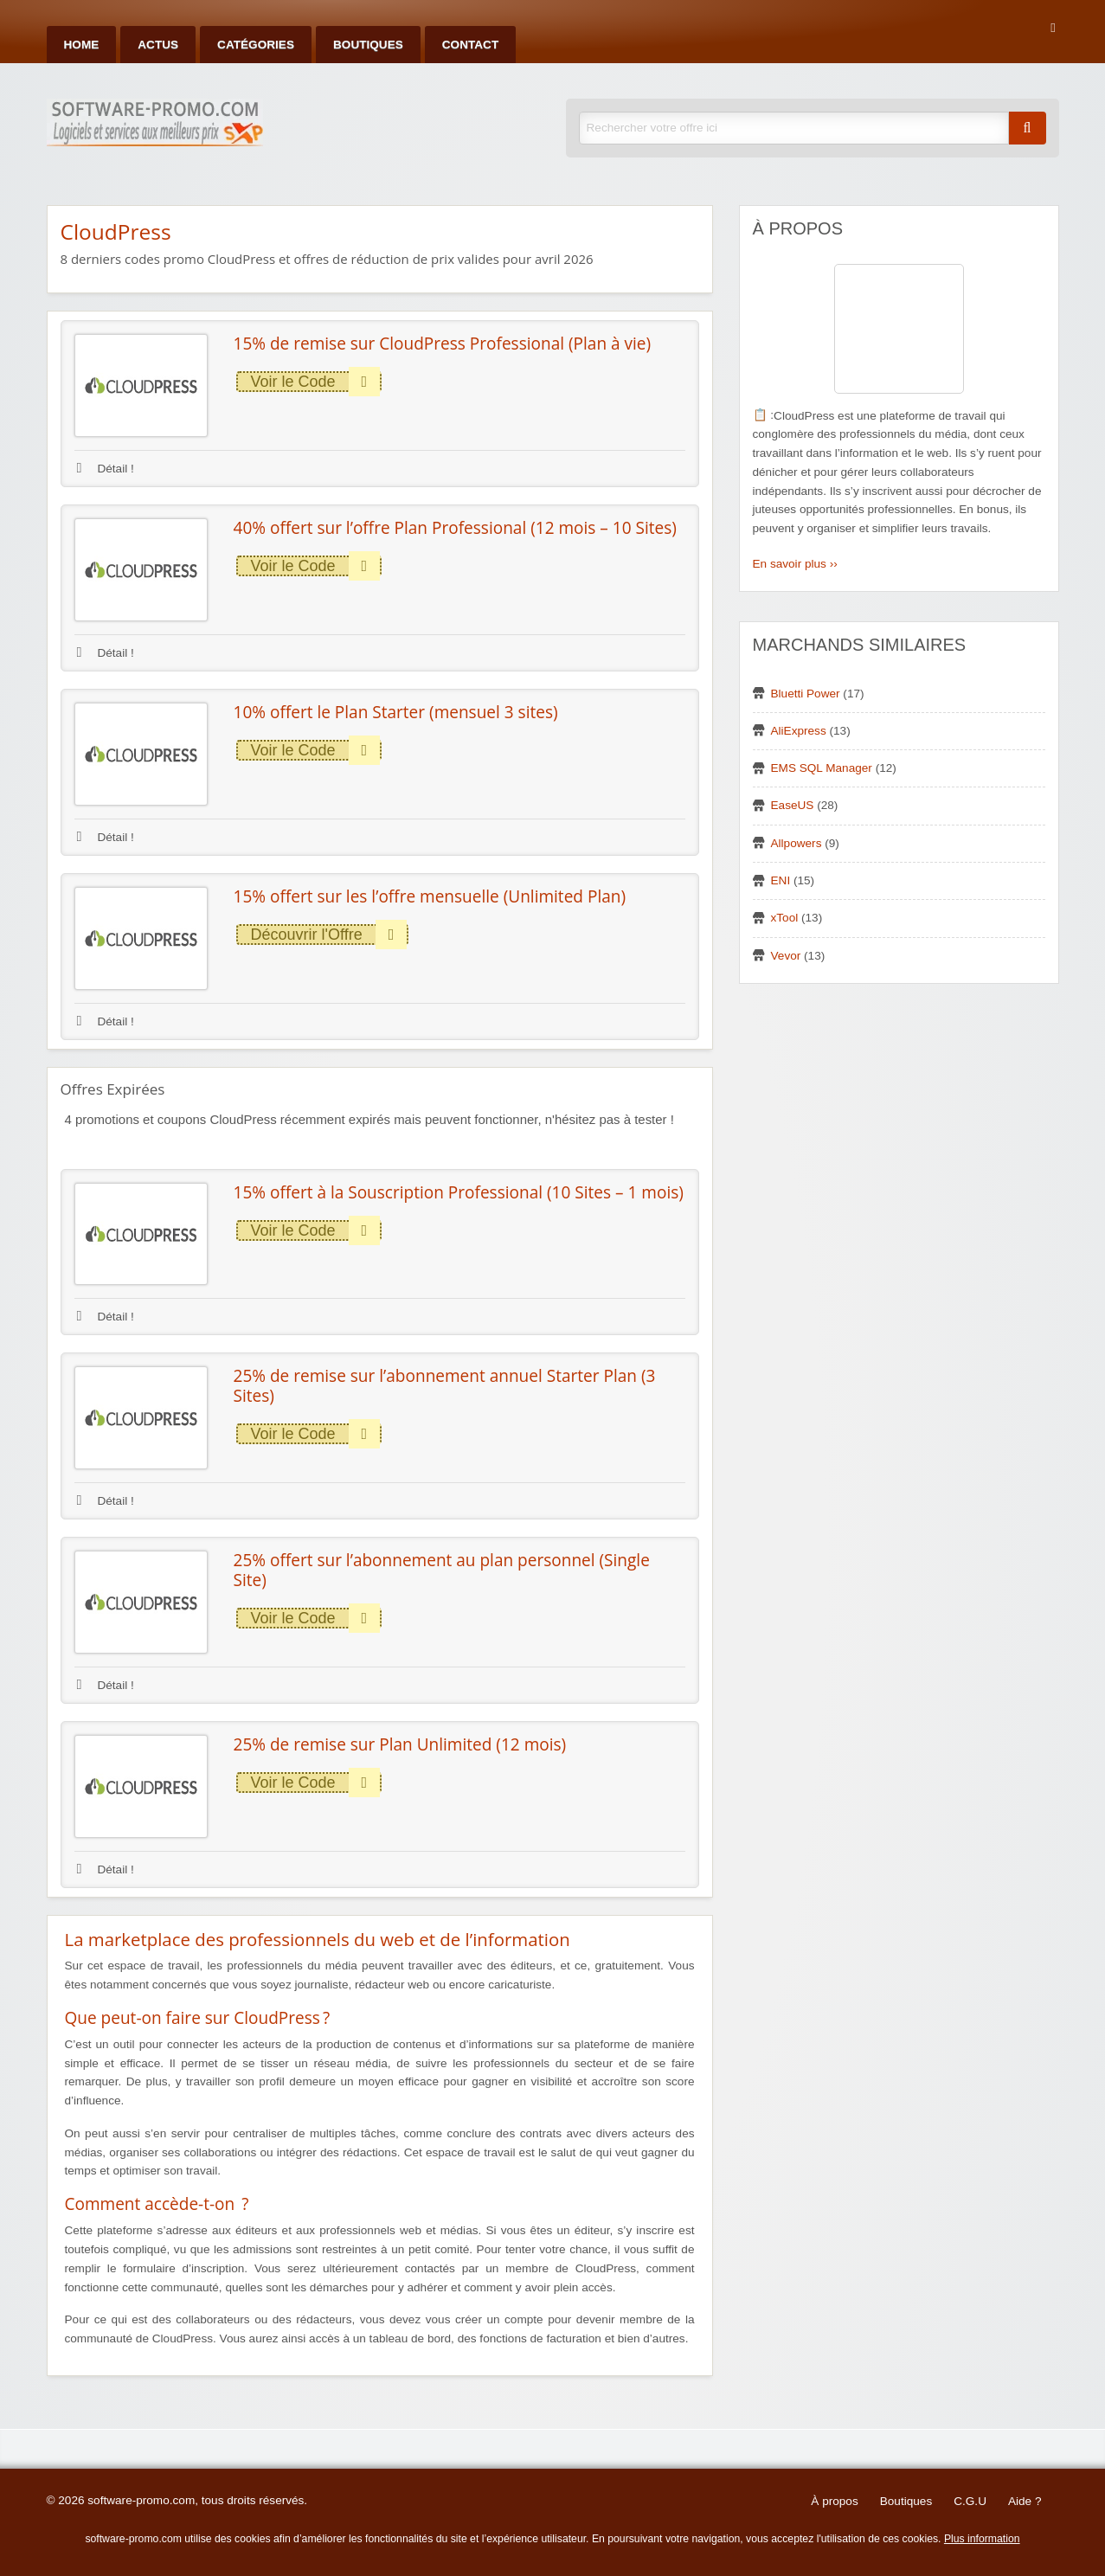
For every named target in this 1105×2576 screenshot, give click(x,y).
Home (82, 44)
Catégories (255, 44)
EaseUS (792, 805)
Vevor (786, 955)
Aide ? (1025, 2501)
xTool (785, 917)
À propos (834, 2501)
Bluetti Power (805, 693)
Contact (470, 44)
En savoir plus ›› (795, 563)
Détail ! (105, 468)
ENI (781, 880)
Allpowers (796, 843)
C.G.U (970, 2501)
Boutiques (368, 44)
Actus (158, 44)
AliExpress (798, 730)
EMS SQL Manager (821, 767)
